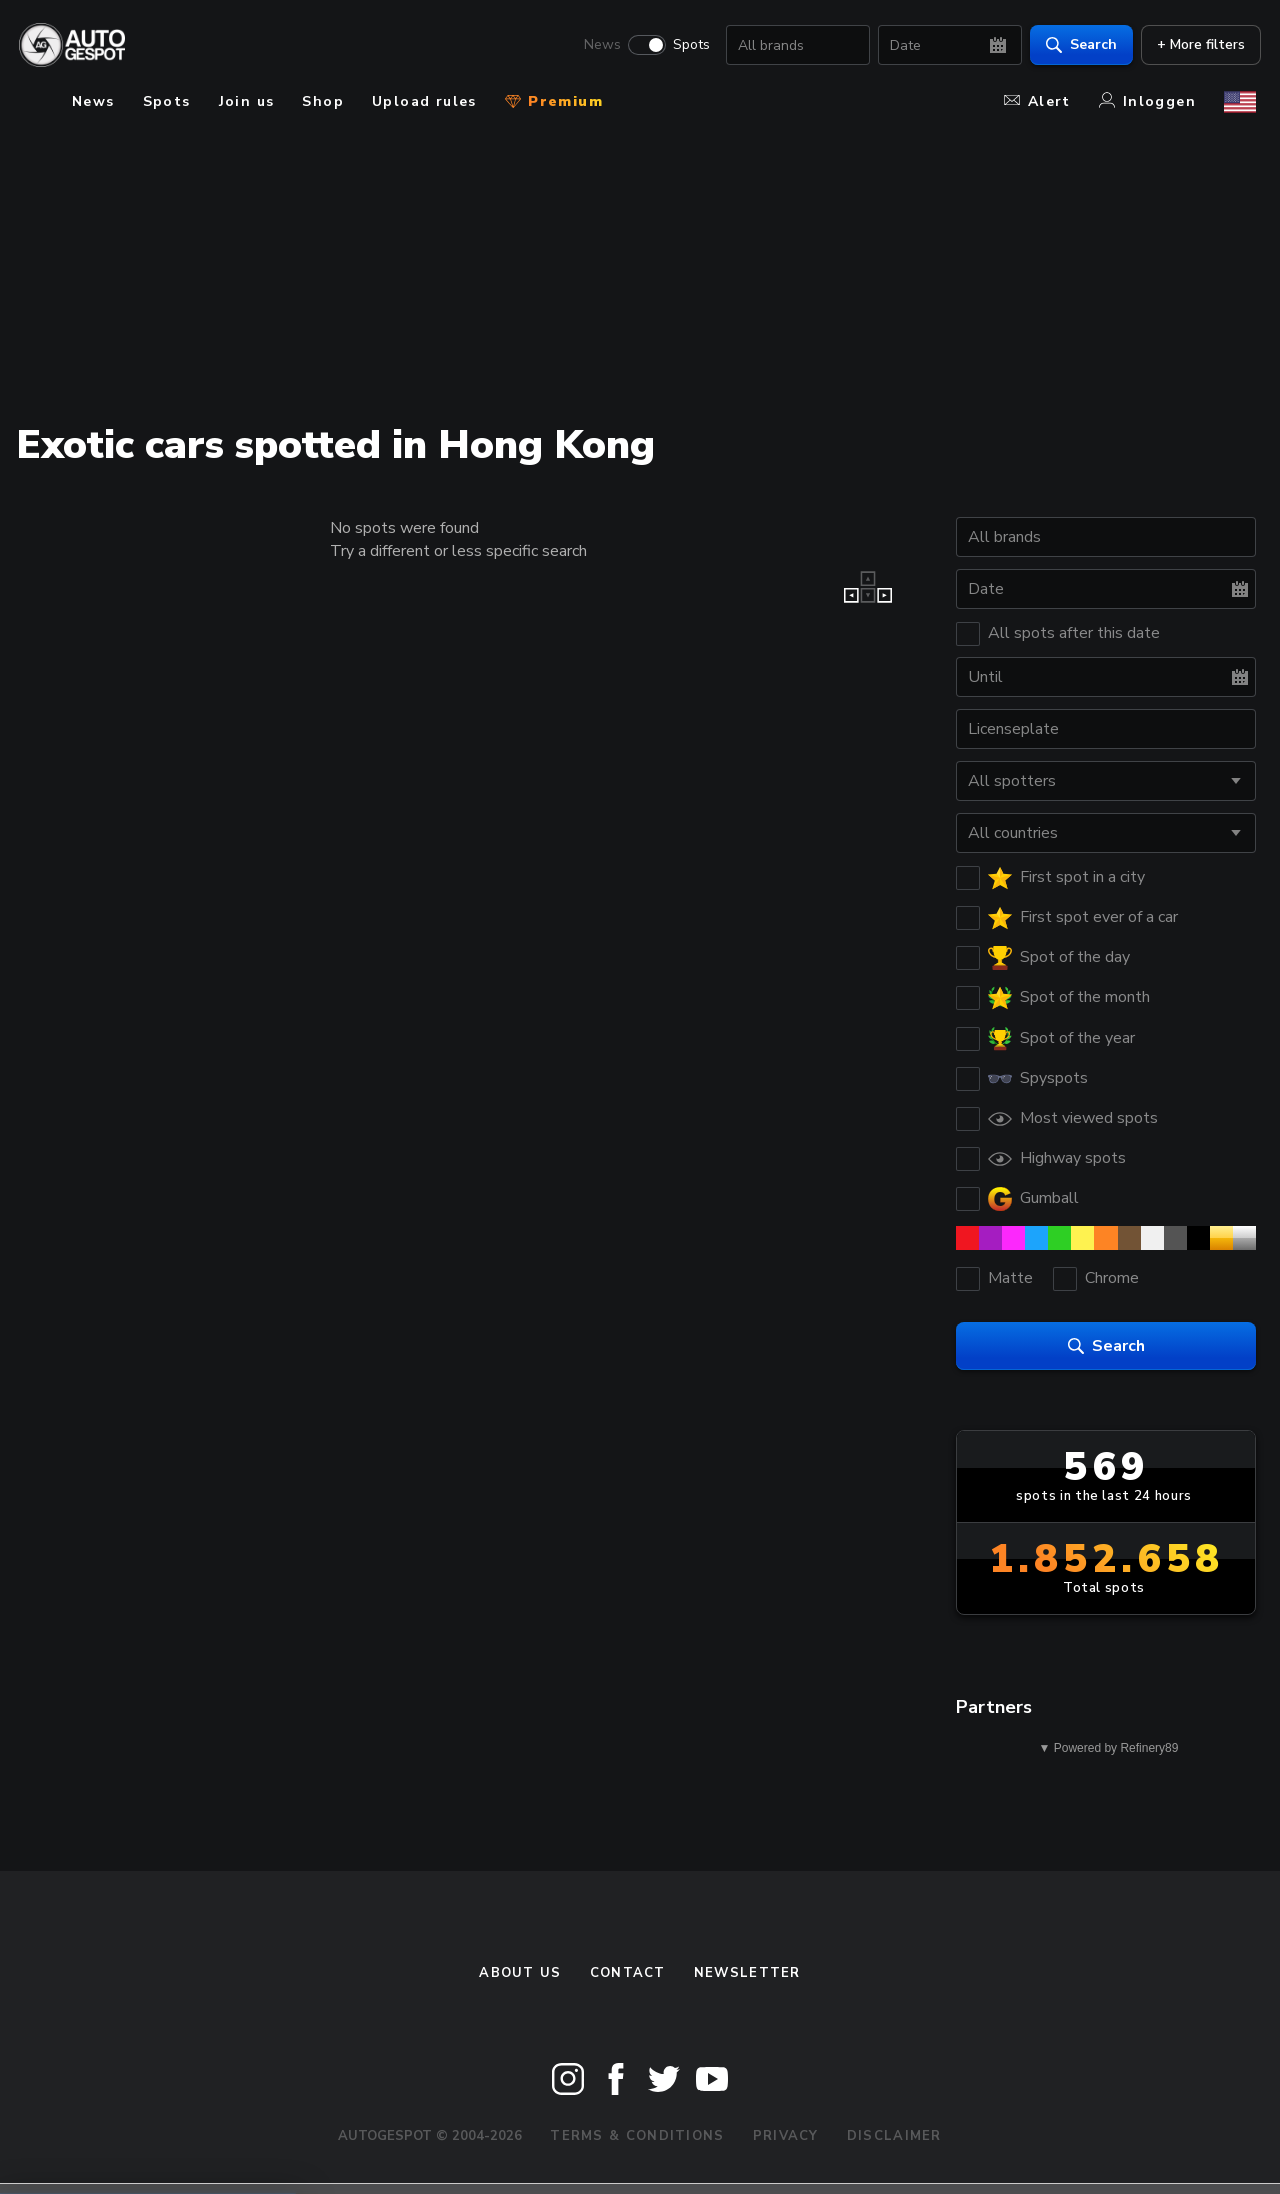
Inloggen (1147, 101)
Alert (1037, 101)
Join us (247, 101)
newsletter (747, 1973)
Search (1076, 45)
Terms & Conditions (637, 2136)
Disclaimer (894, 2136)
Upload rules (424, 101)
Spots (686, 46)
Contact (628, 1973)
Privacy (786, 2136)
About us (520, 1973)
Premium (554, 101)
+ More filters (1196, 45)
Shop (323, 101)
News (597, 46)
